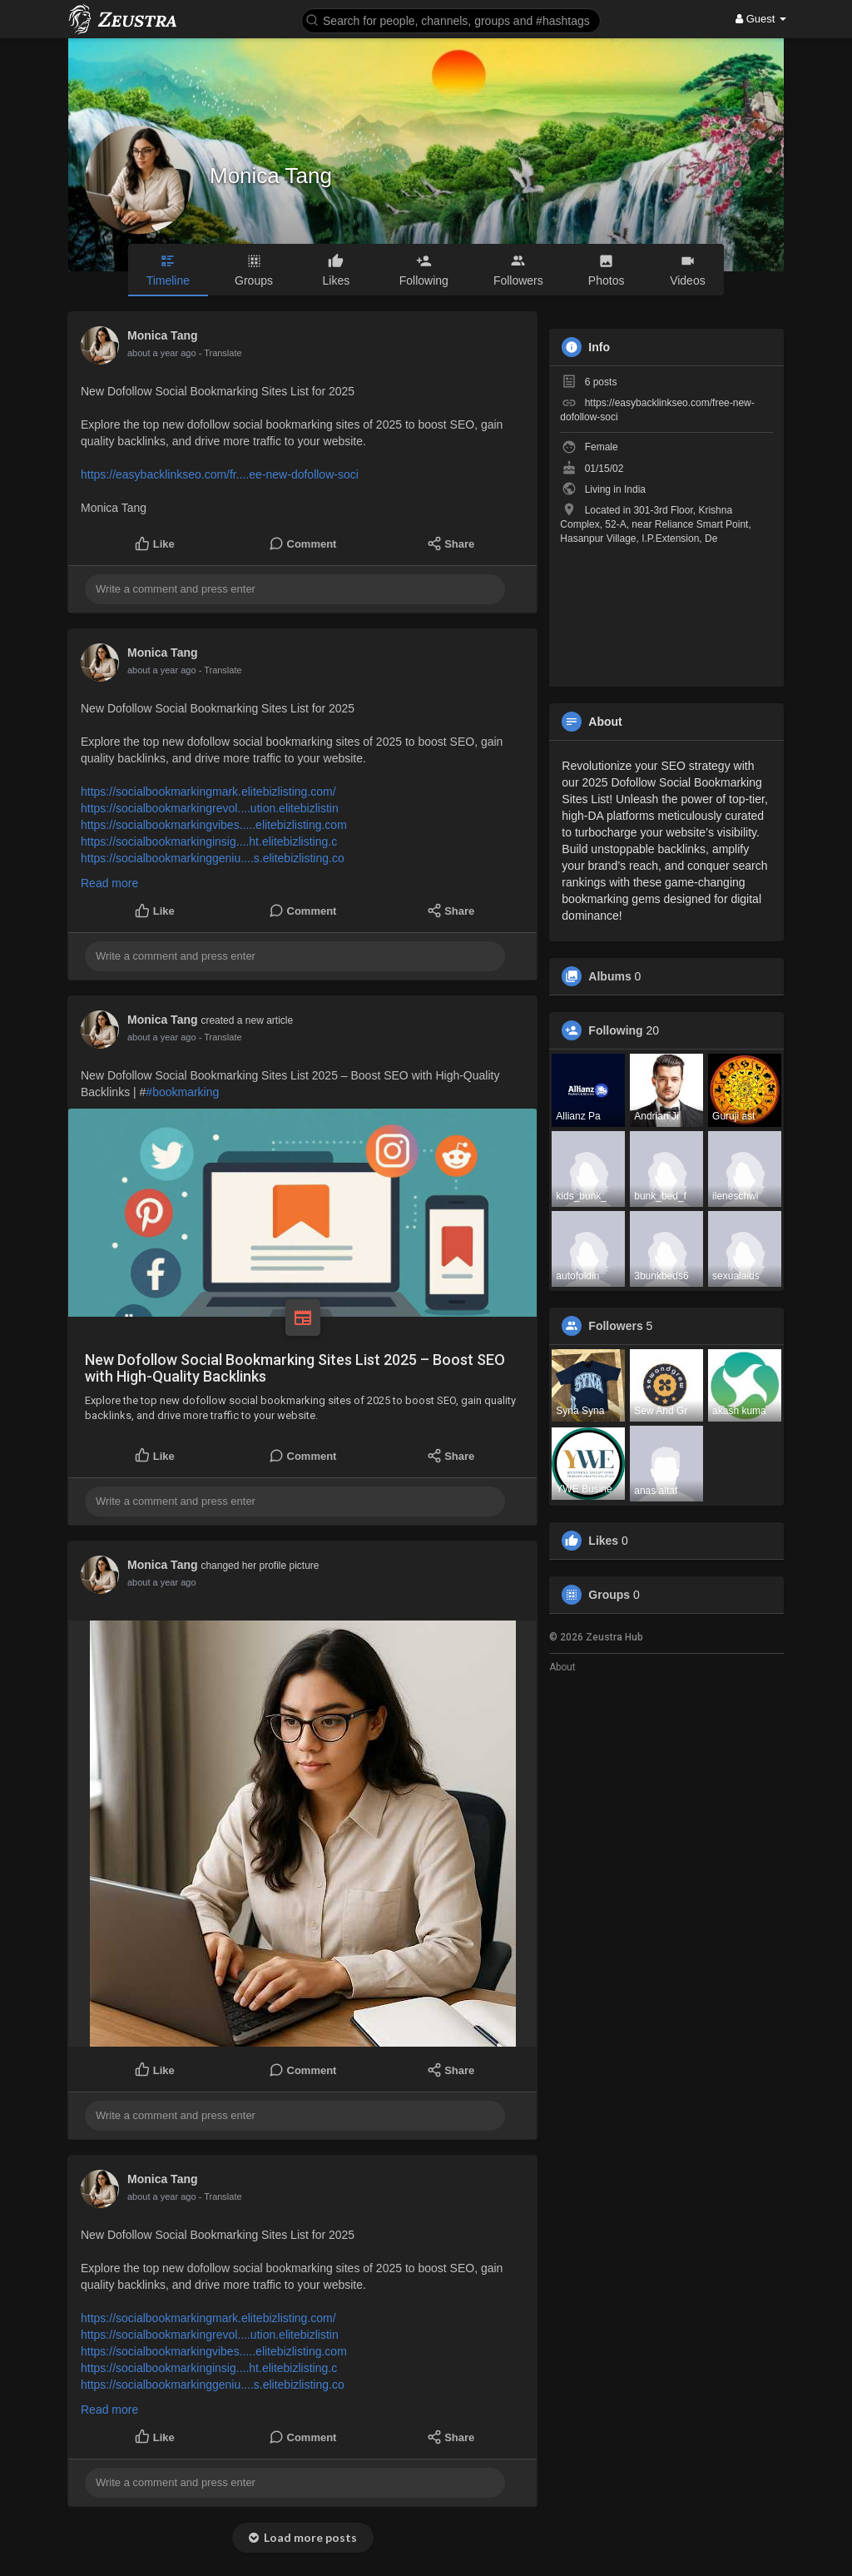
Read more (109, 883)
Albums (609, 976)
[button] (451, 19)
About (562, 1667)
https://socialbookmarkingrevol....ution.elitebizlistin (210, 808)
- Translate (220, 353)
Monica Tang (271, 175)
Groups (609, 1594)
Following (615, 1030)
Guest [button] (761, 18)
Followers (615, 1326)
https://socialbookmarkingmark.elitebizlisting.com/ (208, 791)
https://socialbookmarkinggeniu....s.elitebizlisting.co (212, 858)
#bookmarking (182, 1092)
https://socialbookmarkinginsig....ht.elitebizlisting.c (209, 841)
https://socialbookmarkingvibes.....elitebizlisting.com (214, 824)
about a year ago (161, 353)
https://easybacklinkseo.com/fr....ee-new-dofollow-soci (220, 474)
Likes (603, 1540)
